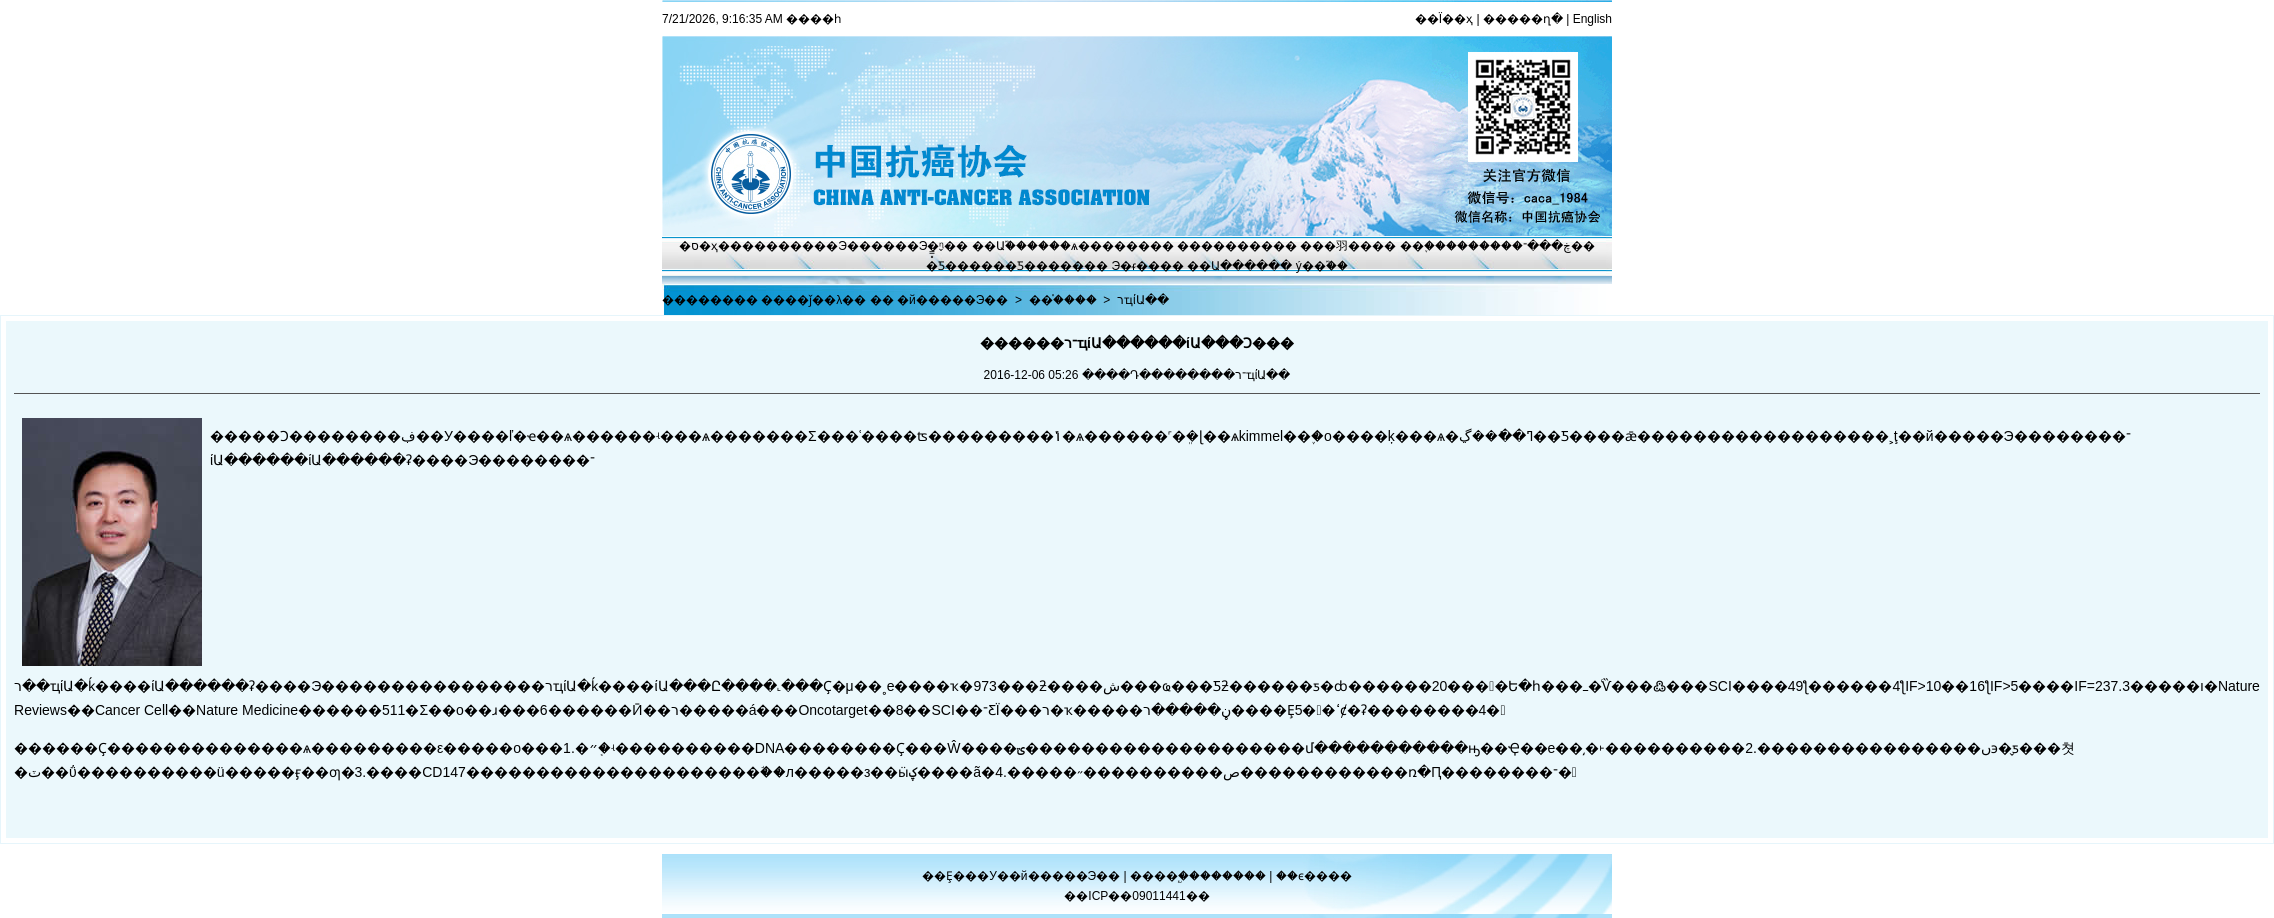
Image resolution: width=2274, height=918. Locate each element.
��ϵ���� (1314, 876)
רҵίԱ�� (1143, 300)
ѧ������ (1110, 246)
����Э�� (830, 246)
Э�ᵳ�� (1136, 266)
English (1592, 19)
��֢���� (1434, 246)
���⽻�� (1336, 246)
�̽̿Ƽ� (941, 266)
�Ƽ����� (1044, 266)
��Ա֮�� (999, 246)
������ (1234, 876)
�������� (1225, 246)
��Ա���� (1227, 266)
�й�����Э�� (952, 300)
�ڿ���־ (1541, 246)
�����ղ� (1523, 19)
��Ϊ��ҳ (1444, 19)
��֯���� (1063, 300)
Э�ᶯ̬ (932, 246)
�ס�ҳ (698, 246)
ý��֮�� (1322, 266)
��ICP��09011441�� (1136, 896)
